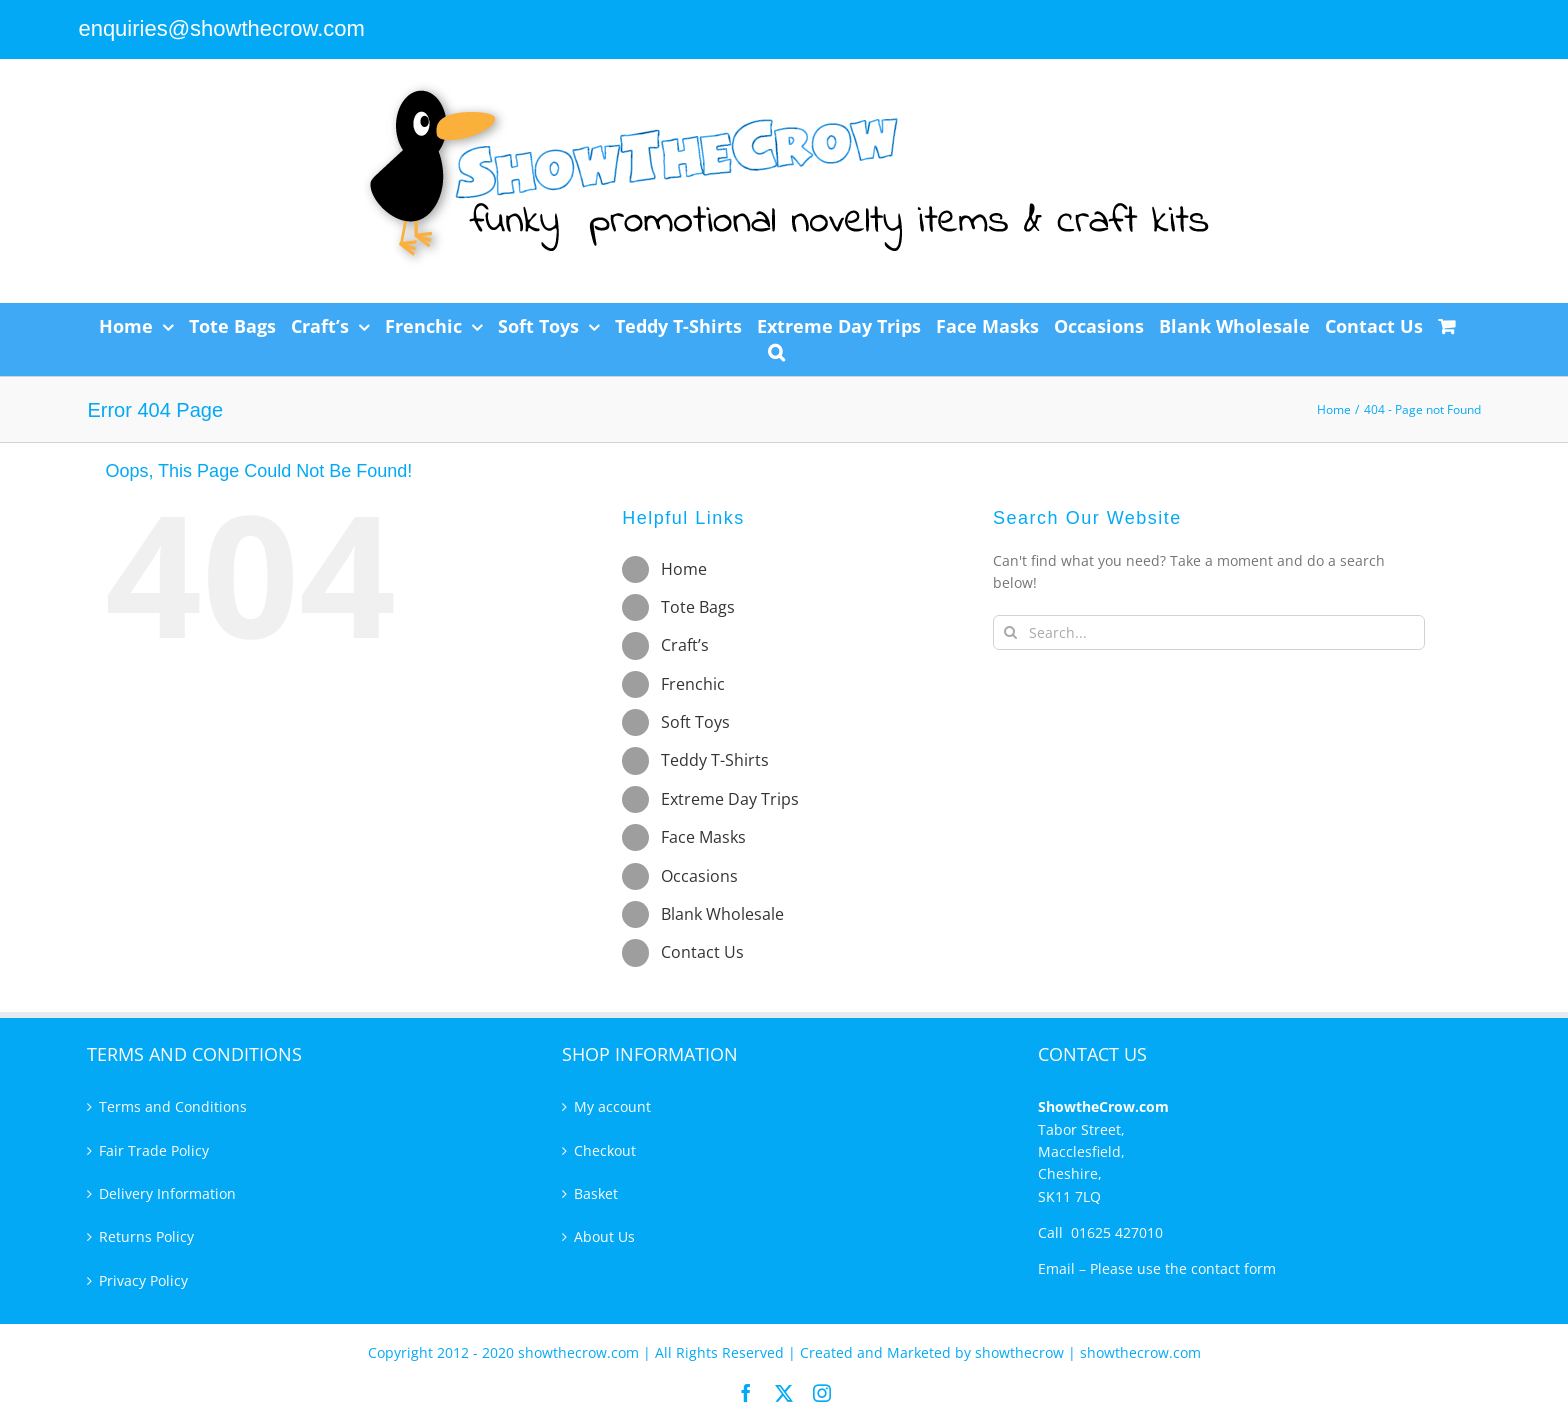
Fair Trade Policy (154, 1150)
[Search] (1010, 632)
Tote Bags (698, 607)
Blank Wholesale (722, 914)
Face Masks (703, 837)
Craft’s (685, 645)
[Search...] (1209, 632)
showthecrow (1021, 1352)
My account (612, 1106)
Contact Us (702, 952)
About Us (604, 1236)
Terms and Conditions (173, 1106)
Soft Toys (695, 722)
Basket (596, 1193)
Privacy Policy (143, 1280)
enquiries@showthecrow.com (221, 28)
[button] (776, 352)
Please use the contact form (1183, 1268)
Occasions (699, 876)
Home (684, 569)
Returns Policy (146, 1236)
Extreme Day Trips (730, 799)
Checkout (605, 1150)
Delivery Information (167, 1193)
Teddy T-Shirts (715, 760)
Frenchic (693, 684)
